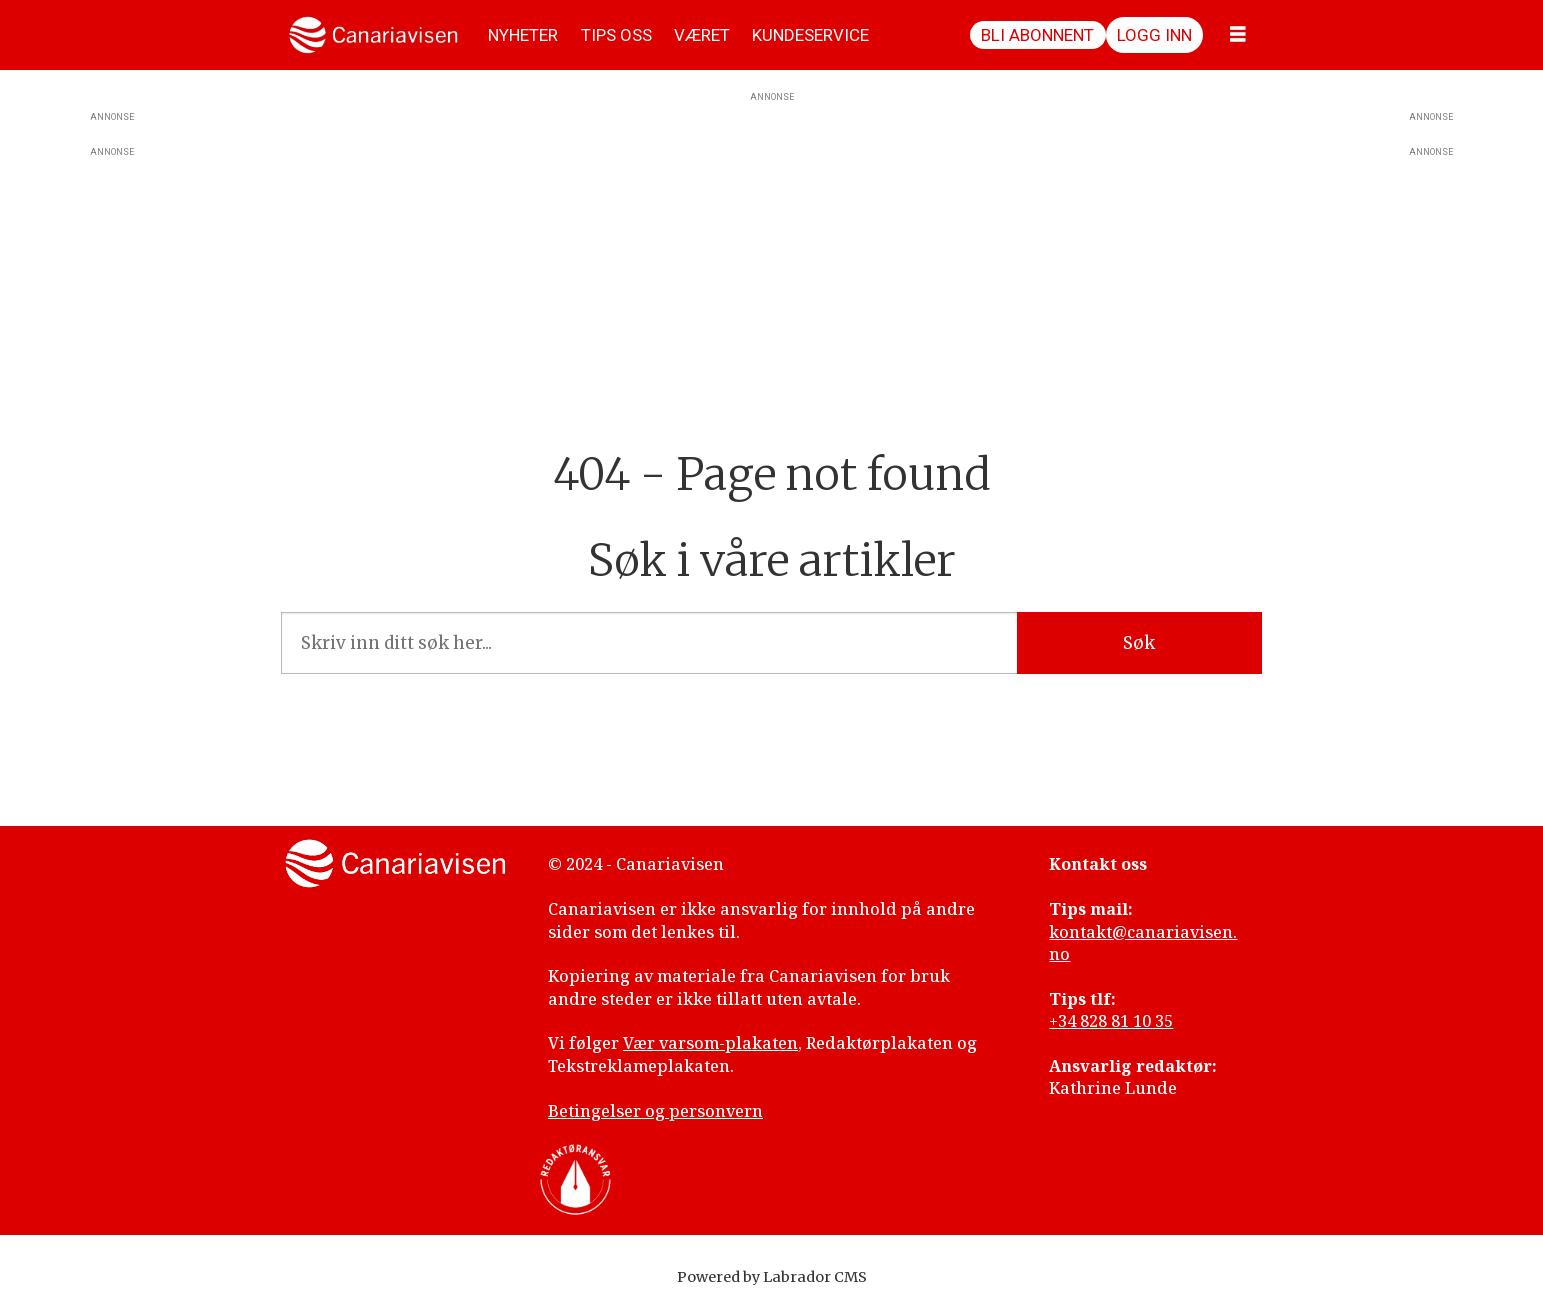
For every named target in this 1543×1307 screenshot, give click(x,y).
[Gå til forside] (373, 35)
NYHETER (523, 35)
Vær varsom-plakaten (710, 1043)
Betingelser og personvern (655, 1111)
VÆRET (702, 35)
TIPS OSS (616, 35)
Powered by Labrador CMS (772, 1277)
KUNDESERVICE (810, 35)
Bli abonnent (1037, 35)
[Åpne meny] (1238, 35)
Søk (1139, 643)
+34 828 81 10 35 (1111, 1021)
